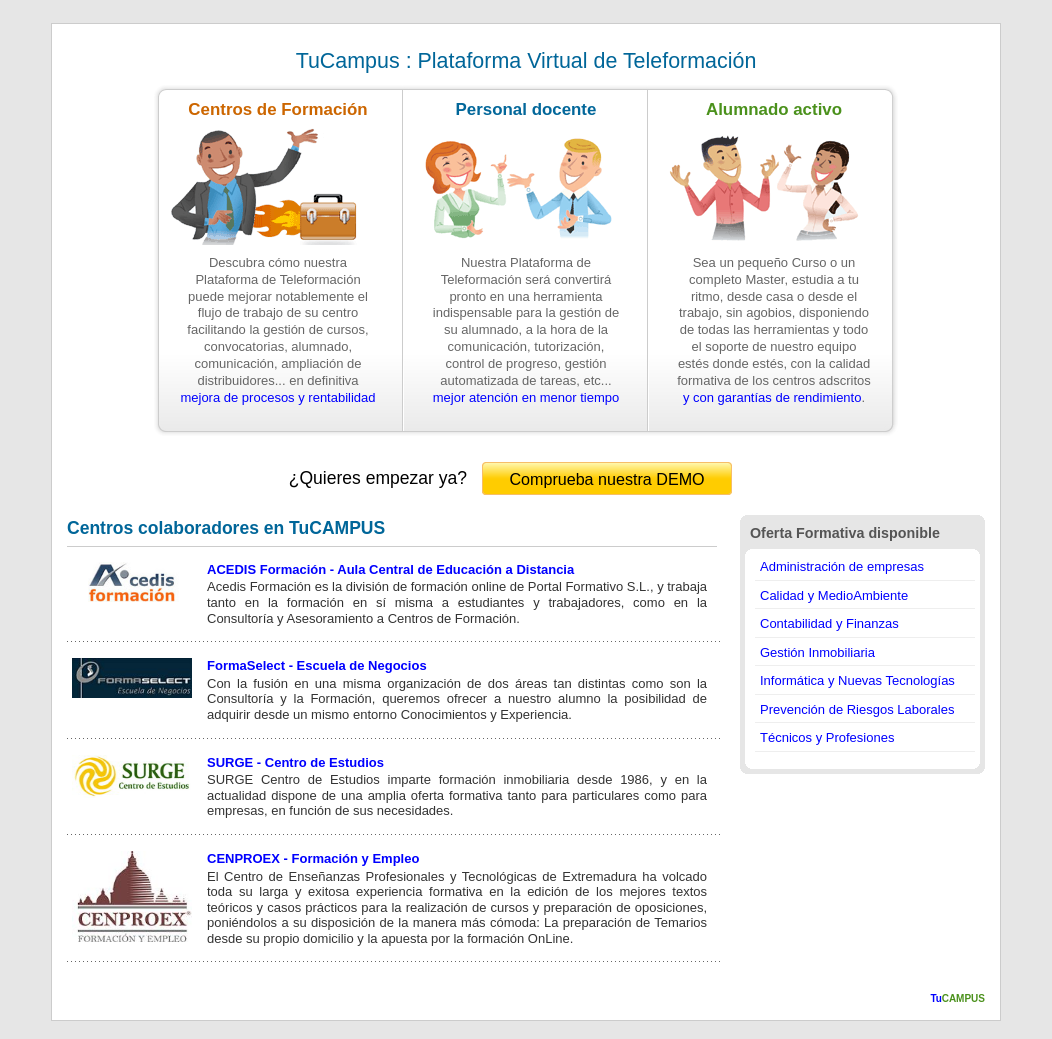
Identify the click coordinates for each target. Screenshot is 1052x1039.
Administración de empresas (842, 566)
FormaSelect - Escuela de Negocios (317, 665)
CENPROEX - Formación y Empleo (313, 858)
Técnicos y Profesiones (827, 737)
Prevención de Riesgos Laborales (857, 709)
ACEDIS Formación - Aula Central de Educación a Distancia (390, 569)
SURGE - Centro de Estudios (295, 762)
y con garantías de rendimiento (772, 397)
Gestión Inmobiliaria (817, 652)
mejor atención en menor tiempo (526, 397)
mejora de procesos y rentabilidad (277, 397)
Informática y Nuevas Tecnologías (857, 680)
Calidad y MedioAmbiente (834, 595)
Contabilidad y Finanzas (829, 623)
